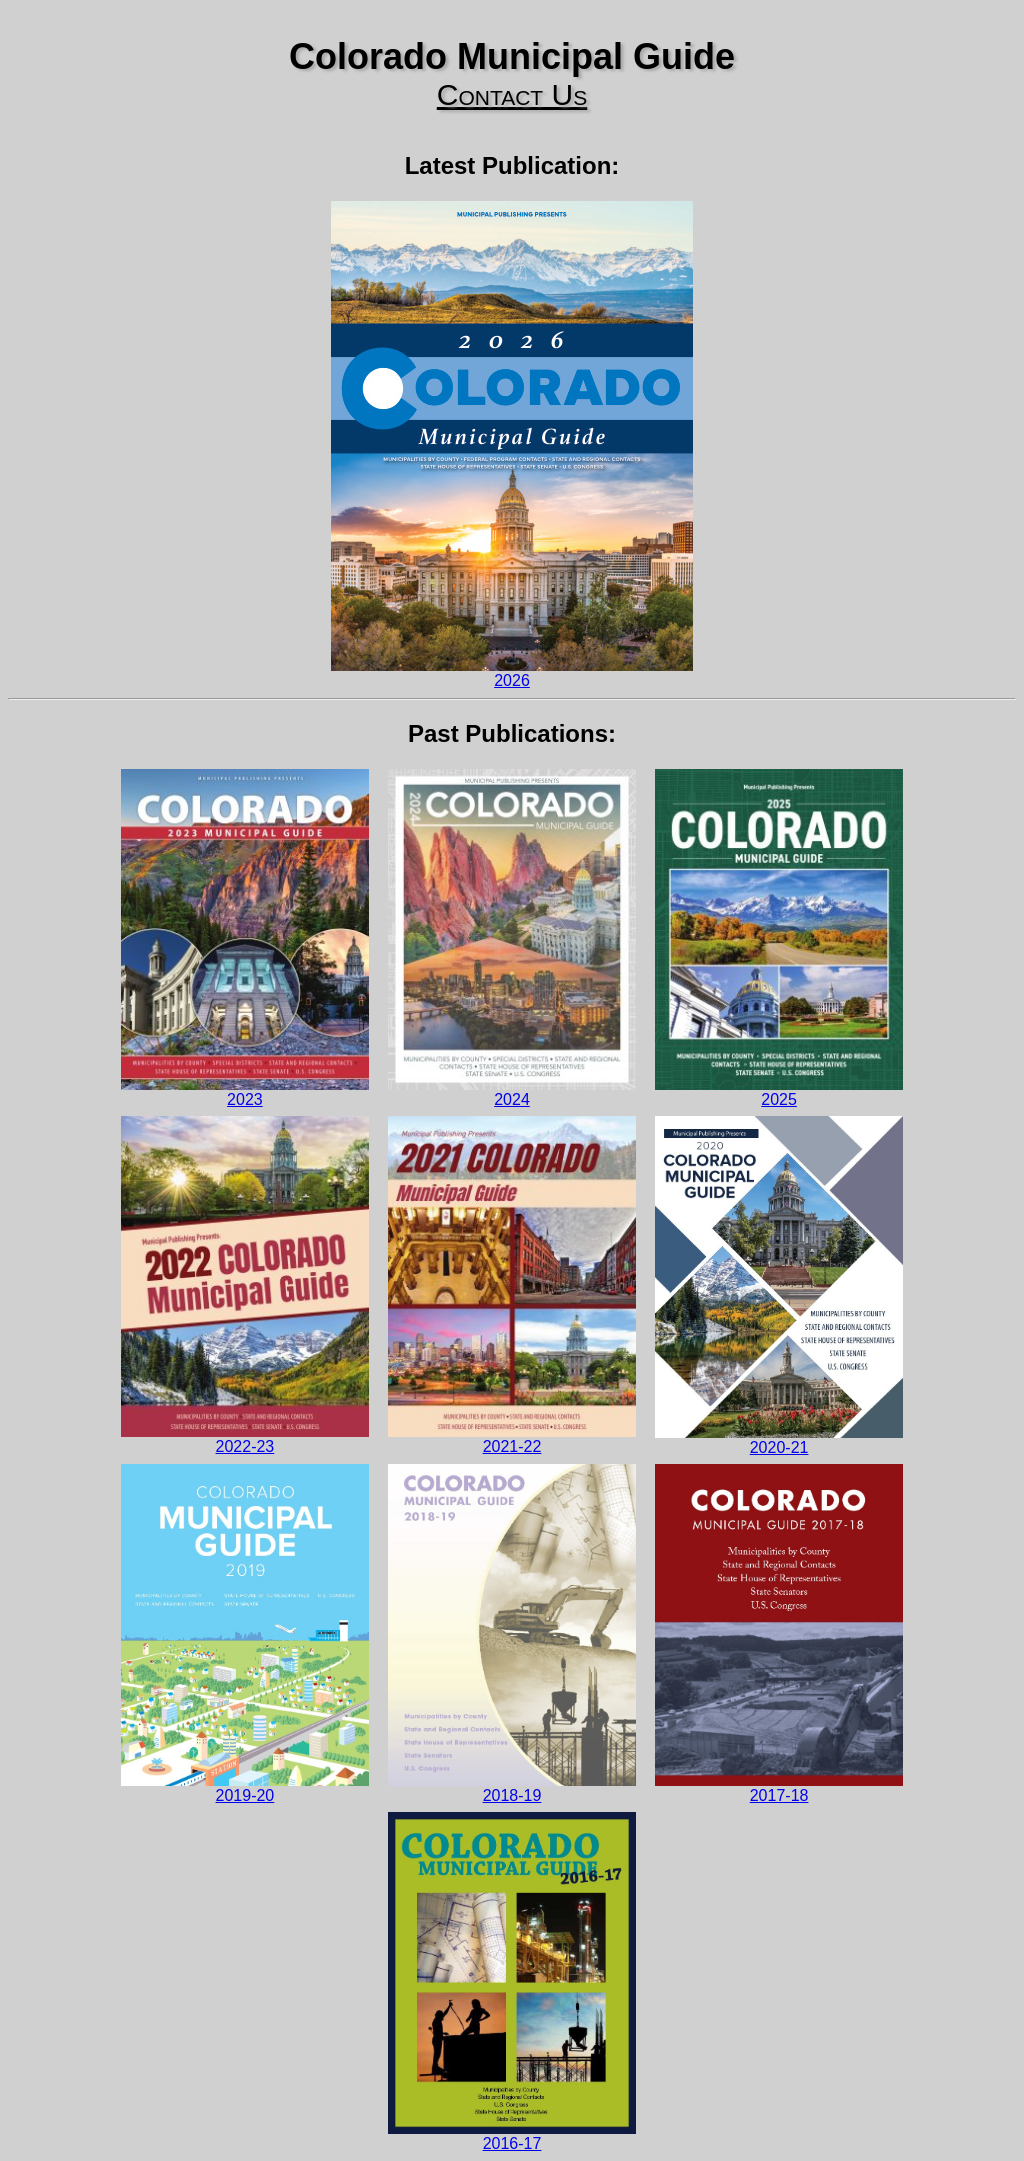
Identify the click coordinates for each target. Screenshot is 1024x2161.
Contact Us (512, 94)
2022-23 (245, 1285)
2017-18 (779, 1633)
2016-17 (512, 1981)
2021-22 (512, 1285)
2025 (779, 938)
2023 (245, 938)
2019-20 (245, 1633)
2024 (512, 938)
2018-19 (512, 1633)
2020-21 (779, 1285)
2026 (512, 444)
